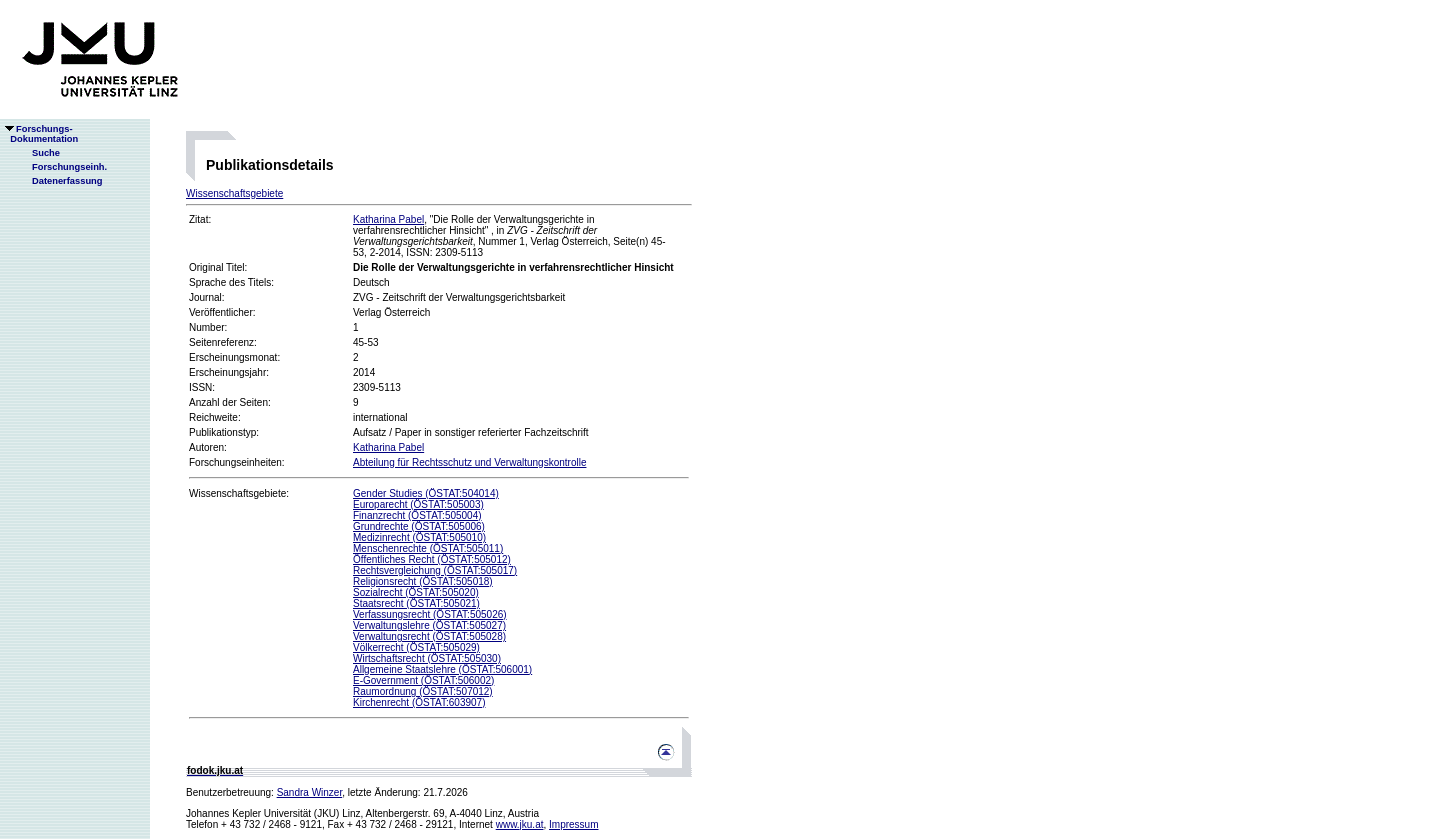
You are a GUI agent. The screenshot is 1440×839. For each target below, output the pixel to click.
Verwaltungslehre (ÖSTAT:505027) (429, 625)
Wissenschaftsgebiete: (239, 493)
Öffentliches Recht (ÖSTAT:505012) (432, 559)
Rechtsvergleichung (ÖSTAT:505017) (435, 570)
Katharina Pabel (388, 219)
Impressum (573, 824)
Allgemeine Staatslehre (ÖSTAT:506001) (442, 669)
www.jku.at (520, 824)
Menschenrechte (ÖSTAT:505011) (428, 548)
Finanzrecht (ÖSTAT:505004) (417, 515)
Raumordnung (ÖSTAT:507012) (423, 691)
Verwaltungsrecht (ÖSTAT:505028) (429, 636)
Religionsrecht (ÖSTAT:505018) (423, 581)
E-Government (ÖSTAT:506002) (423, 680)
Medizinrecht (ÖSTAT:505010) (419, 537)
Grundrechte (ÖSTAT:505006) (419, 526)
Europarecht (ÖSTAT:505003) (418, 504)
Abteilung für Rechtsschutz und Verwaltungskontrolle (469, 462)
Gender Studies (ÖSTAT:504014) (426, 493)
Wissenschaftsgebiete (234, 193)
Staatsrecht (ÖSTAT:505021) (416, 603)
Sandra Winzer (310, 792)
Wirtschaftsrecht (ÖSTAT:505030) (427, 658)
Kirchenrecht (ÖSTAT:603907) (419, 702)
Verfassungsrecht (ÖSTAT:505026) (430, 614)
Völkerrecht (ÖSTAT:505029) (416, 647)
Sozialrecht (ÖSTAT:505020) (416, 592)
